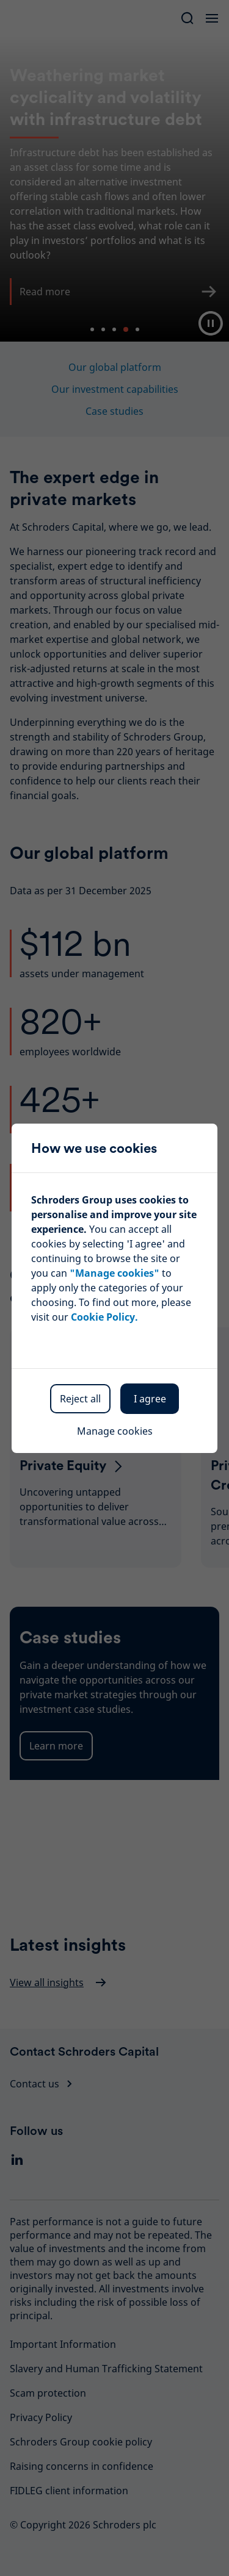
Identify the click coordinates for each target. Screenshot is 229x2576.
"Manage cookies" (114, 1273)
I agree (150, 1398)
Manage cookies (115, 1431)
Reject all (80, 1398)
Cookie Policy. (104, 1317)
